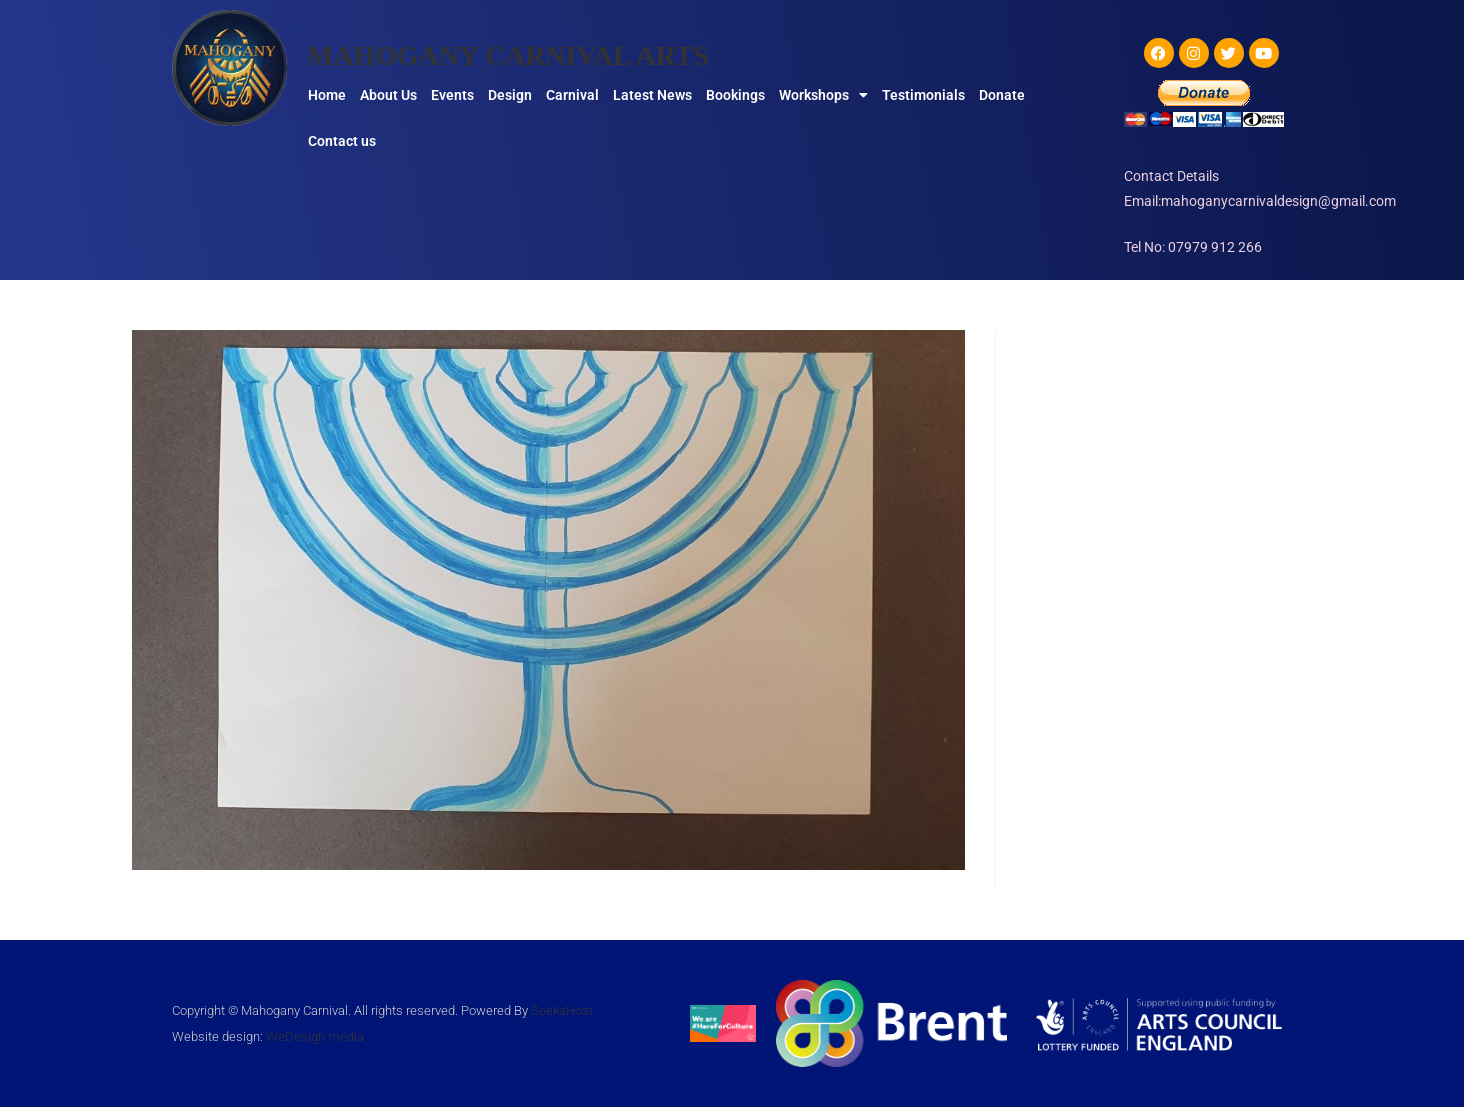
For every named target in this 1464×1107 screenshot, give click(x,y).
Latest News (652, 95)
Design (510, 95)
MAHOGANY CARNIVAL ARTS (523, 54)
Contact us (342, 141)
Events (452, 95)
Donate (1002, 95)
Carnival (572, 95)
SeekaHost (562, 1010)
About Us (388, 95)
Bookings (735, 95)
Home (327, 95)
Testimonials (923, 95)
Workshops (823, 95)
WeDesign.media (315, 1036)
